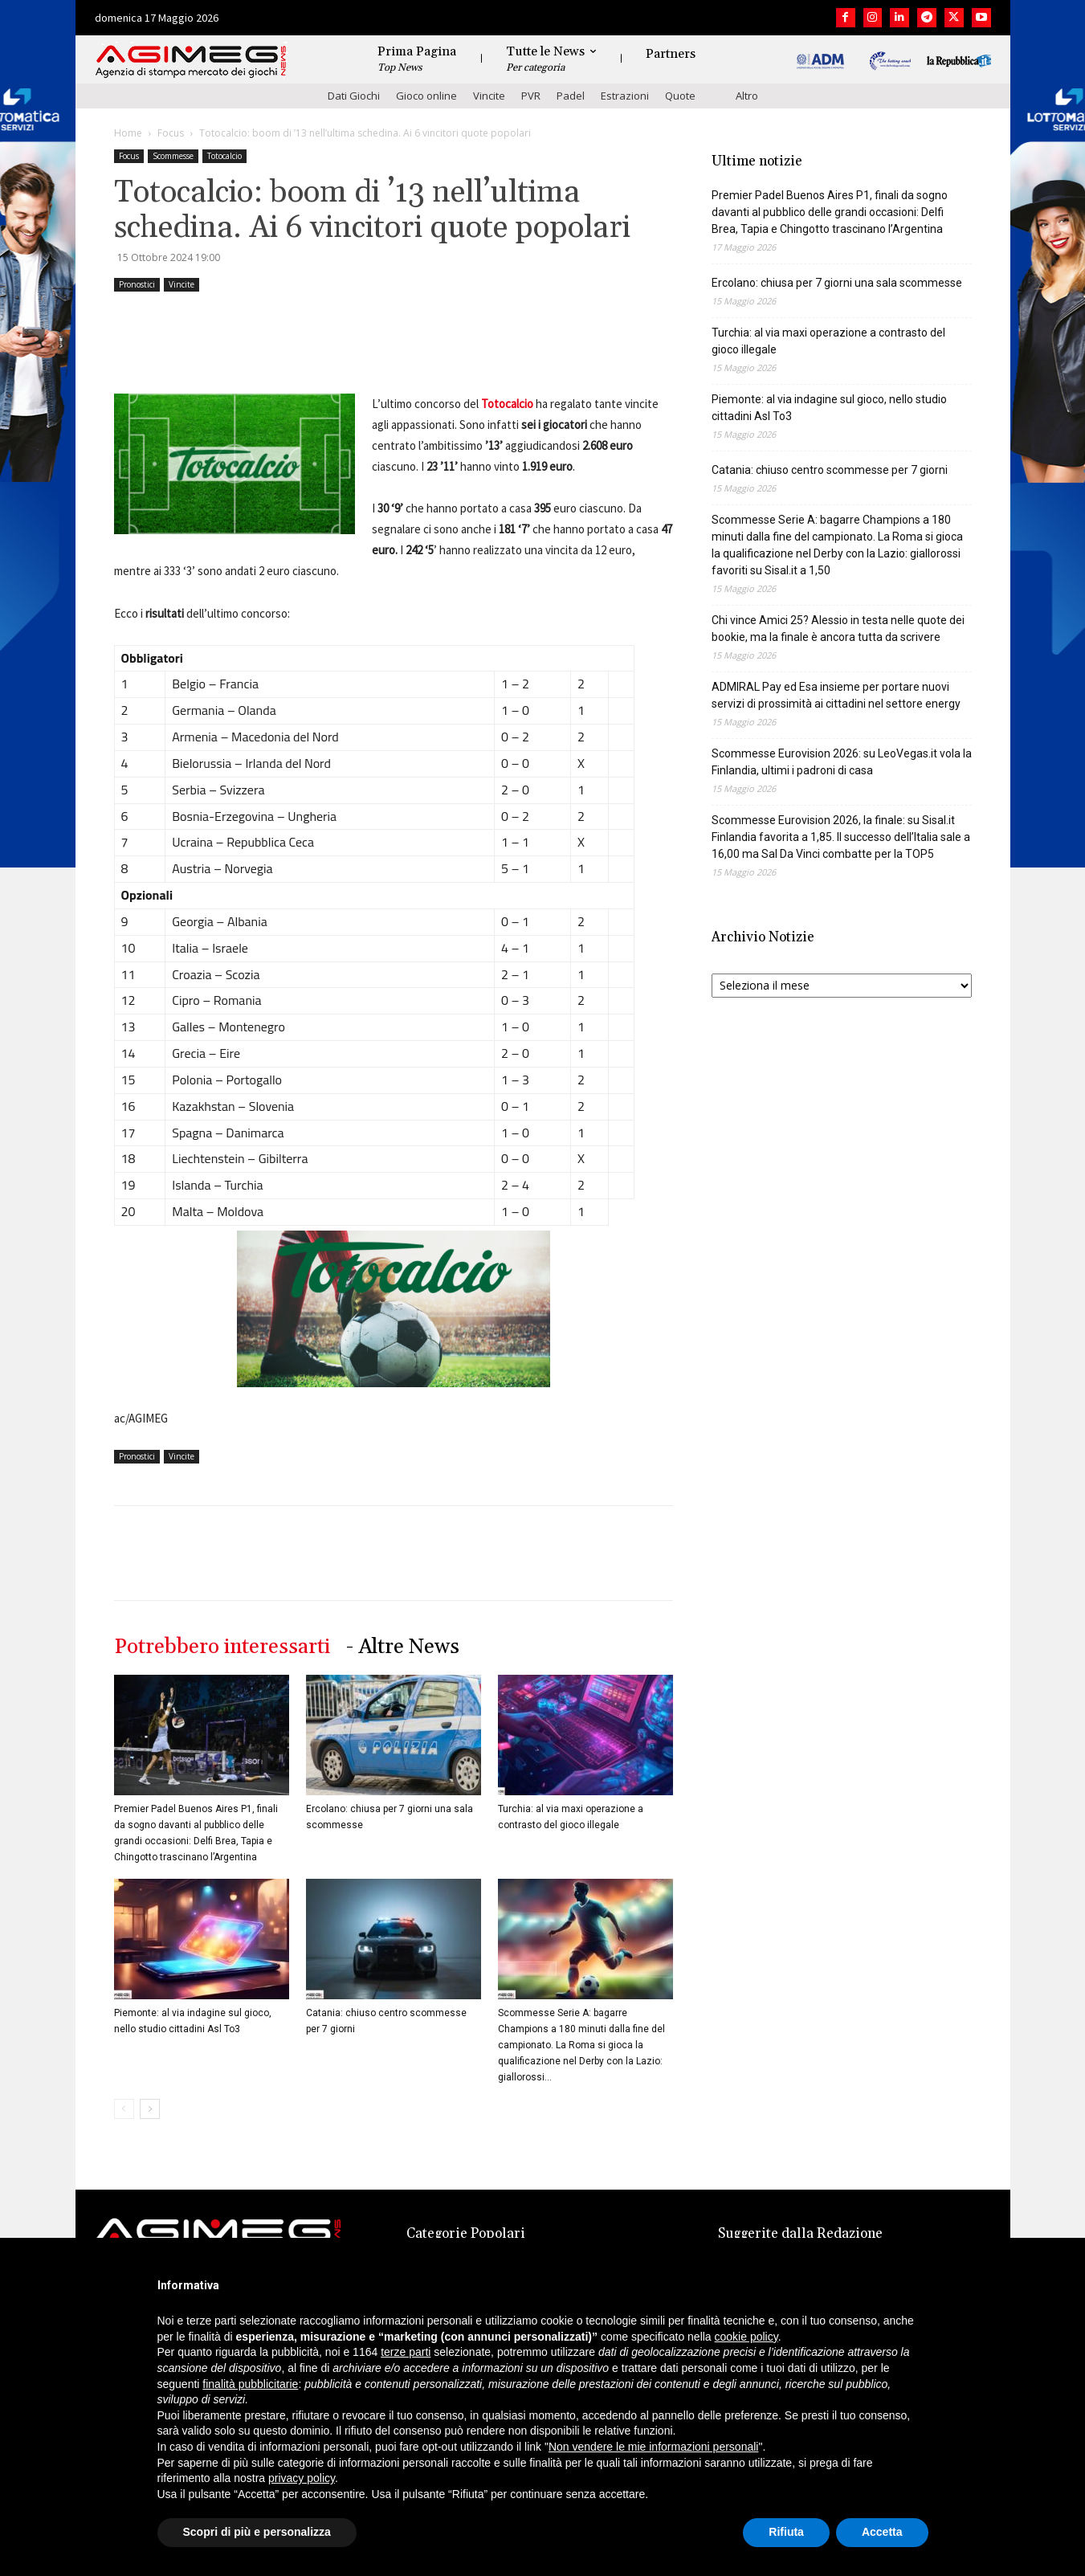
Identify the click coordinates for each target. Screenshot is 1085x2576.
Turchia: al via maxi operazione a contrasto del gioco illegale (828, 341)
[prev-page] (124, 2109)
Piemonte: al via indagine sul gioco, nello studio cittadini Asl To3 (829, 408)
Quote (680, 95)
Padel (571, 95)
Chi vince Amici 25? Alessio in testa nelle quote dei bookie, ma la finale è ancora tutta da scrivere (838, 628)
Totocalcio (224, 155)
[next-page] (150, 2109)
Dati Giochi (354, 95)
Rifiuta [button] (786, 2531)
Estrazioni (625, 95)
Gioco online (426, 95)
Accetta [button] (882, 2531)
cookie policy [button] (746, 2336)
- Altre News (402, 1647)
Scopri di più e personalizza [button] (257, 2531)
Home (128, 133)
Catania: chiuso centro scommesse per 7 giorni (830, 469)
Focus (170, 133)
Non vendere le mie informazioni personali (653, 2446)
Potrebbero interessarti (222, 1647)
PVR (530, 95)
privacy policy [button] (301, 2478)
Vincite (489, 95)
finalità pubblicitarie (250, 2384)
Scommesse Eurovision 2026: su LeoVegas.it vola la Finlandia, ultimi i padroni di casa (842, 762)
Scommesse (173, 155)
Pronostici (137, 284)
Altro (747, 95)
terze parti (405, 2351)
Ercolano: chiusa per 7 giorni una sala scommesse (837, 282)
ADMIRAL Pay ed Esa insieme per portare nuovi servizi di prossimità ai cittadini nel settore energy (836, 695)
